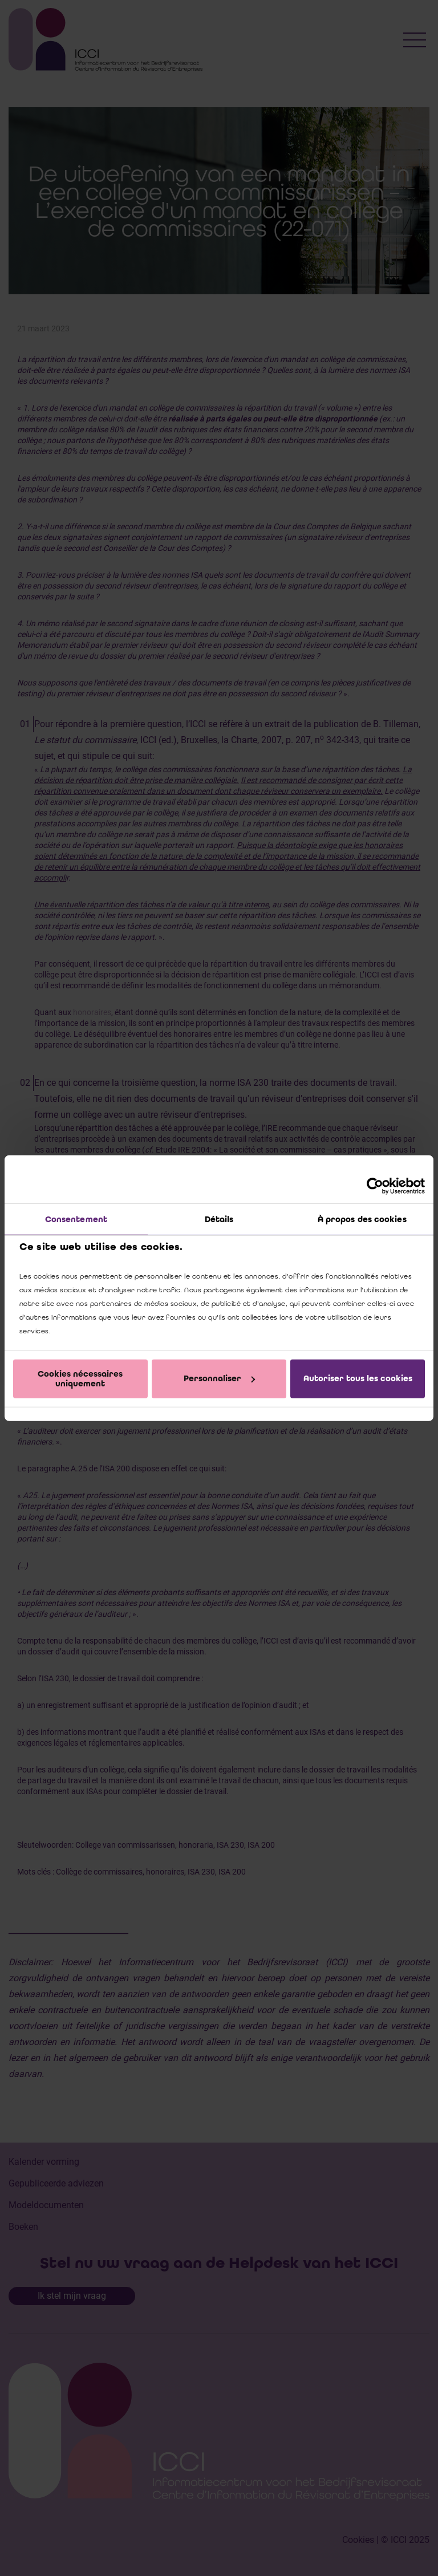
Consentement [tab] (76, 1219)
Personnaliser (219, 1378)
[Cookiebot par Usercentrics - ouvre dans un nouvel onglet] (375, 1185)
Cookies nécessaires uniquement (80, 1378)
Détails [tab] (219, 1219)
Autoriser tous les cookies (357, 1378)
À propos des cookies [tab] (362, 1219)
